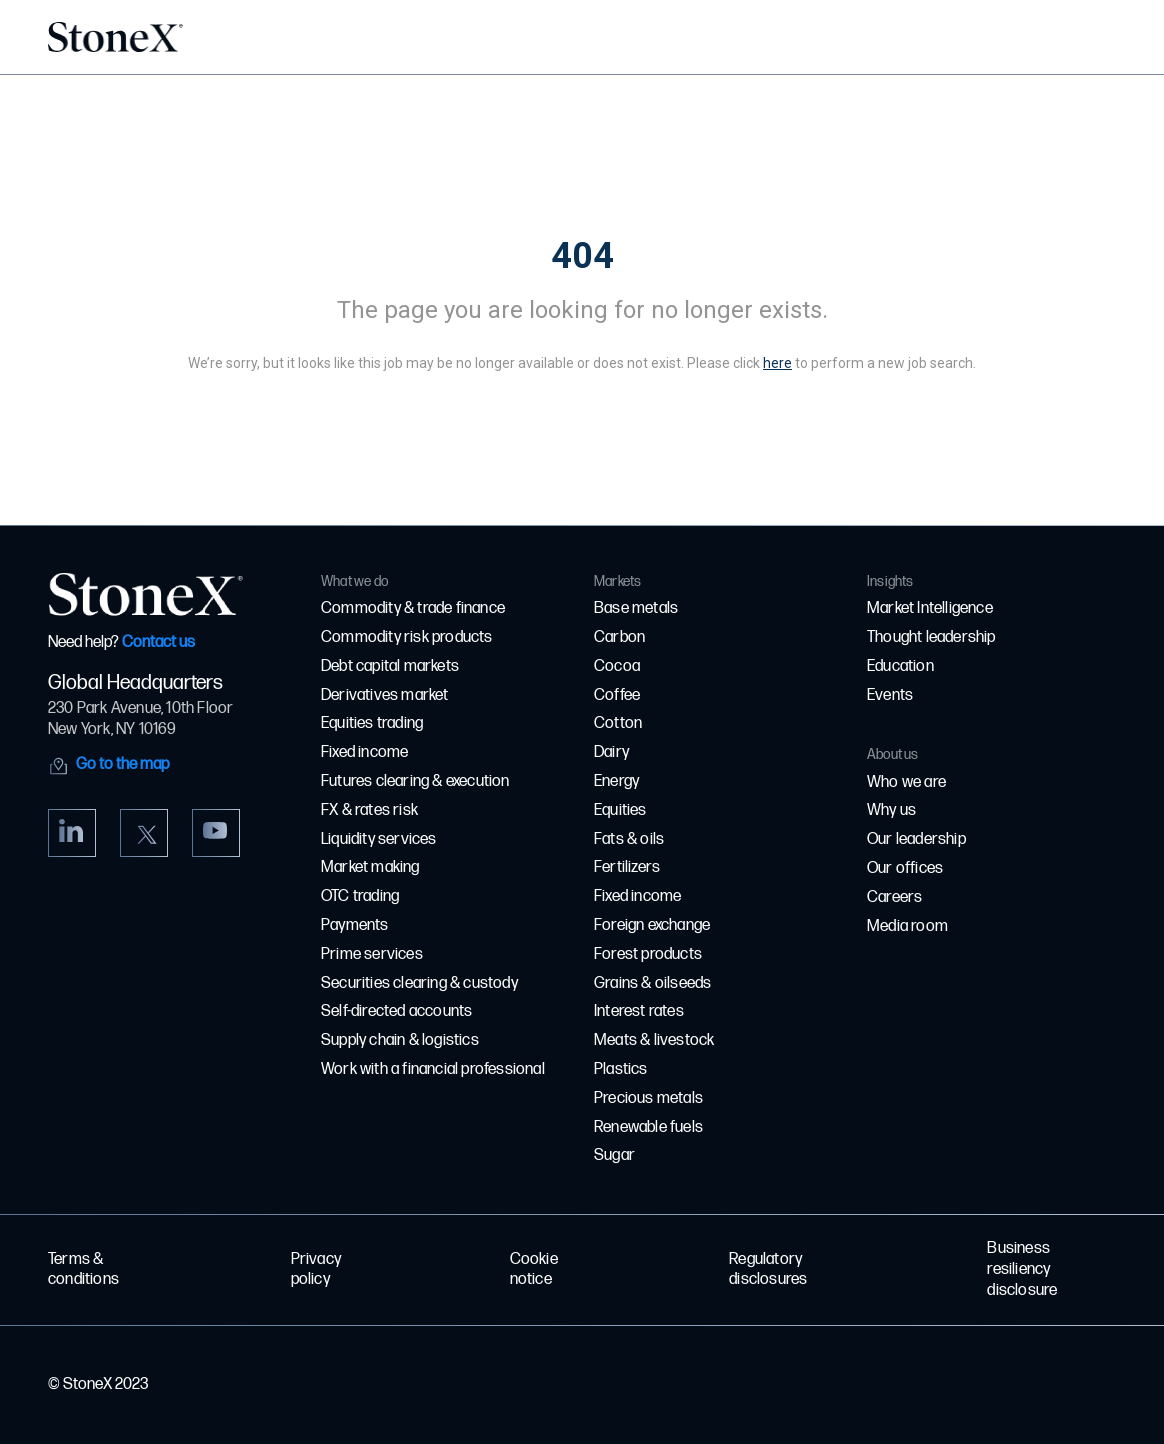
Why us (891, 810)
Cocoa (617, 666)
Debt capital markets (390, 666)
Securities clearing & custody (419, 983)
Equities (620, 810)
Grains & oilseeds (652, 983)
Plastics (621, 1069)
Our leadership (916, 839)
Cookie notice (534, 1270)
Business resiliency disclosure (1022, 1269)
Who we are (906, 782)
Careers (894, 897)
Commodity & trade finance (413, 608)
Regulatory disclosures (768, 1270)
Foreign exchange (652, 925)
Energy (616, 781)
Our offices (905, 868)
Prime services (372, 954)
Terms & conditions (83, 1270)
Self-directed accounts (396, 1011)
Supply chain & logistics (400, 1040)
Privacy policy (316, 1270)
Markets (617, 581)
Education (900, 666)
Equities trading (372, 723)
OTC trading (360, 896)
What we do (354, 581)
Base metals (636, 608)
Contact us (158, 642)
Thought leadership (931, 637)
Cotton (618, 723)
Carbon (619, 637)
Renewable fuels (648, 1127)
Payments (355, 925)
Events (890, 695)
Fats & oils (629, 839)
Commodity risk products (407, 637)
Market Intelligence (930, 608)
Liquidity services (379, 839)
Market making (370, 867)
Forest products (648, 954)
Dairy (611, 752)
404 (582, 256)
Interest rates (639, 1011)
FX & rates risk (369, 810)
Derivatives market (385, 695)
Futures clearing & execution (415, 781)
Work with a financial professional (433, 1069)
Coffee (617, 695)
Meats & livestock (654, 1040)
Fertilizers (627, 867)
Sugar (614, 1155)
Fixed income (364, 752)
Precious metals (648, 1098)
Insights (890, 581)
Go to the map (122, 764)
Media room (907, 926)
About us (893, 754)
